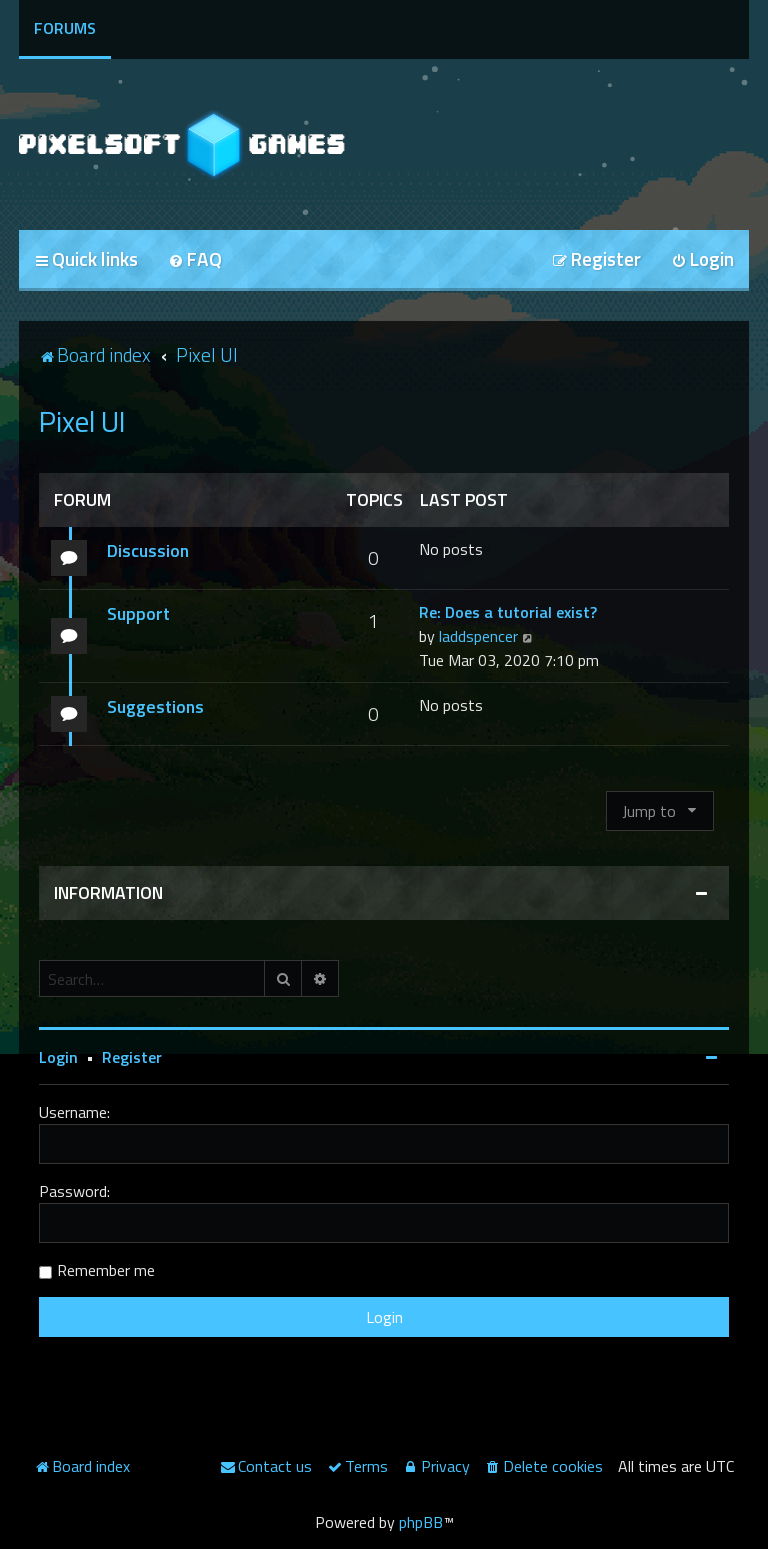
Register (132, 1057)
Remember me (106, 1270)
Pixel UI (82, 421)
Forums (65, 28)
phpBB (421, 1522)
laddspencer (478, 636)
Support (138, 613)
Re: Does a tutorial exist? (508, 612)
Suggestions (155, 706)
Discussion (148, 550)
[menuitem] (195, 260)
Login (58, 1057)
